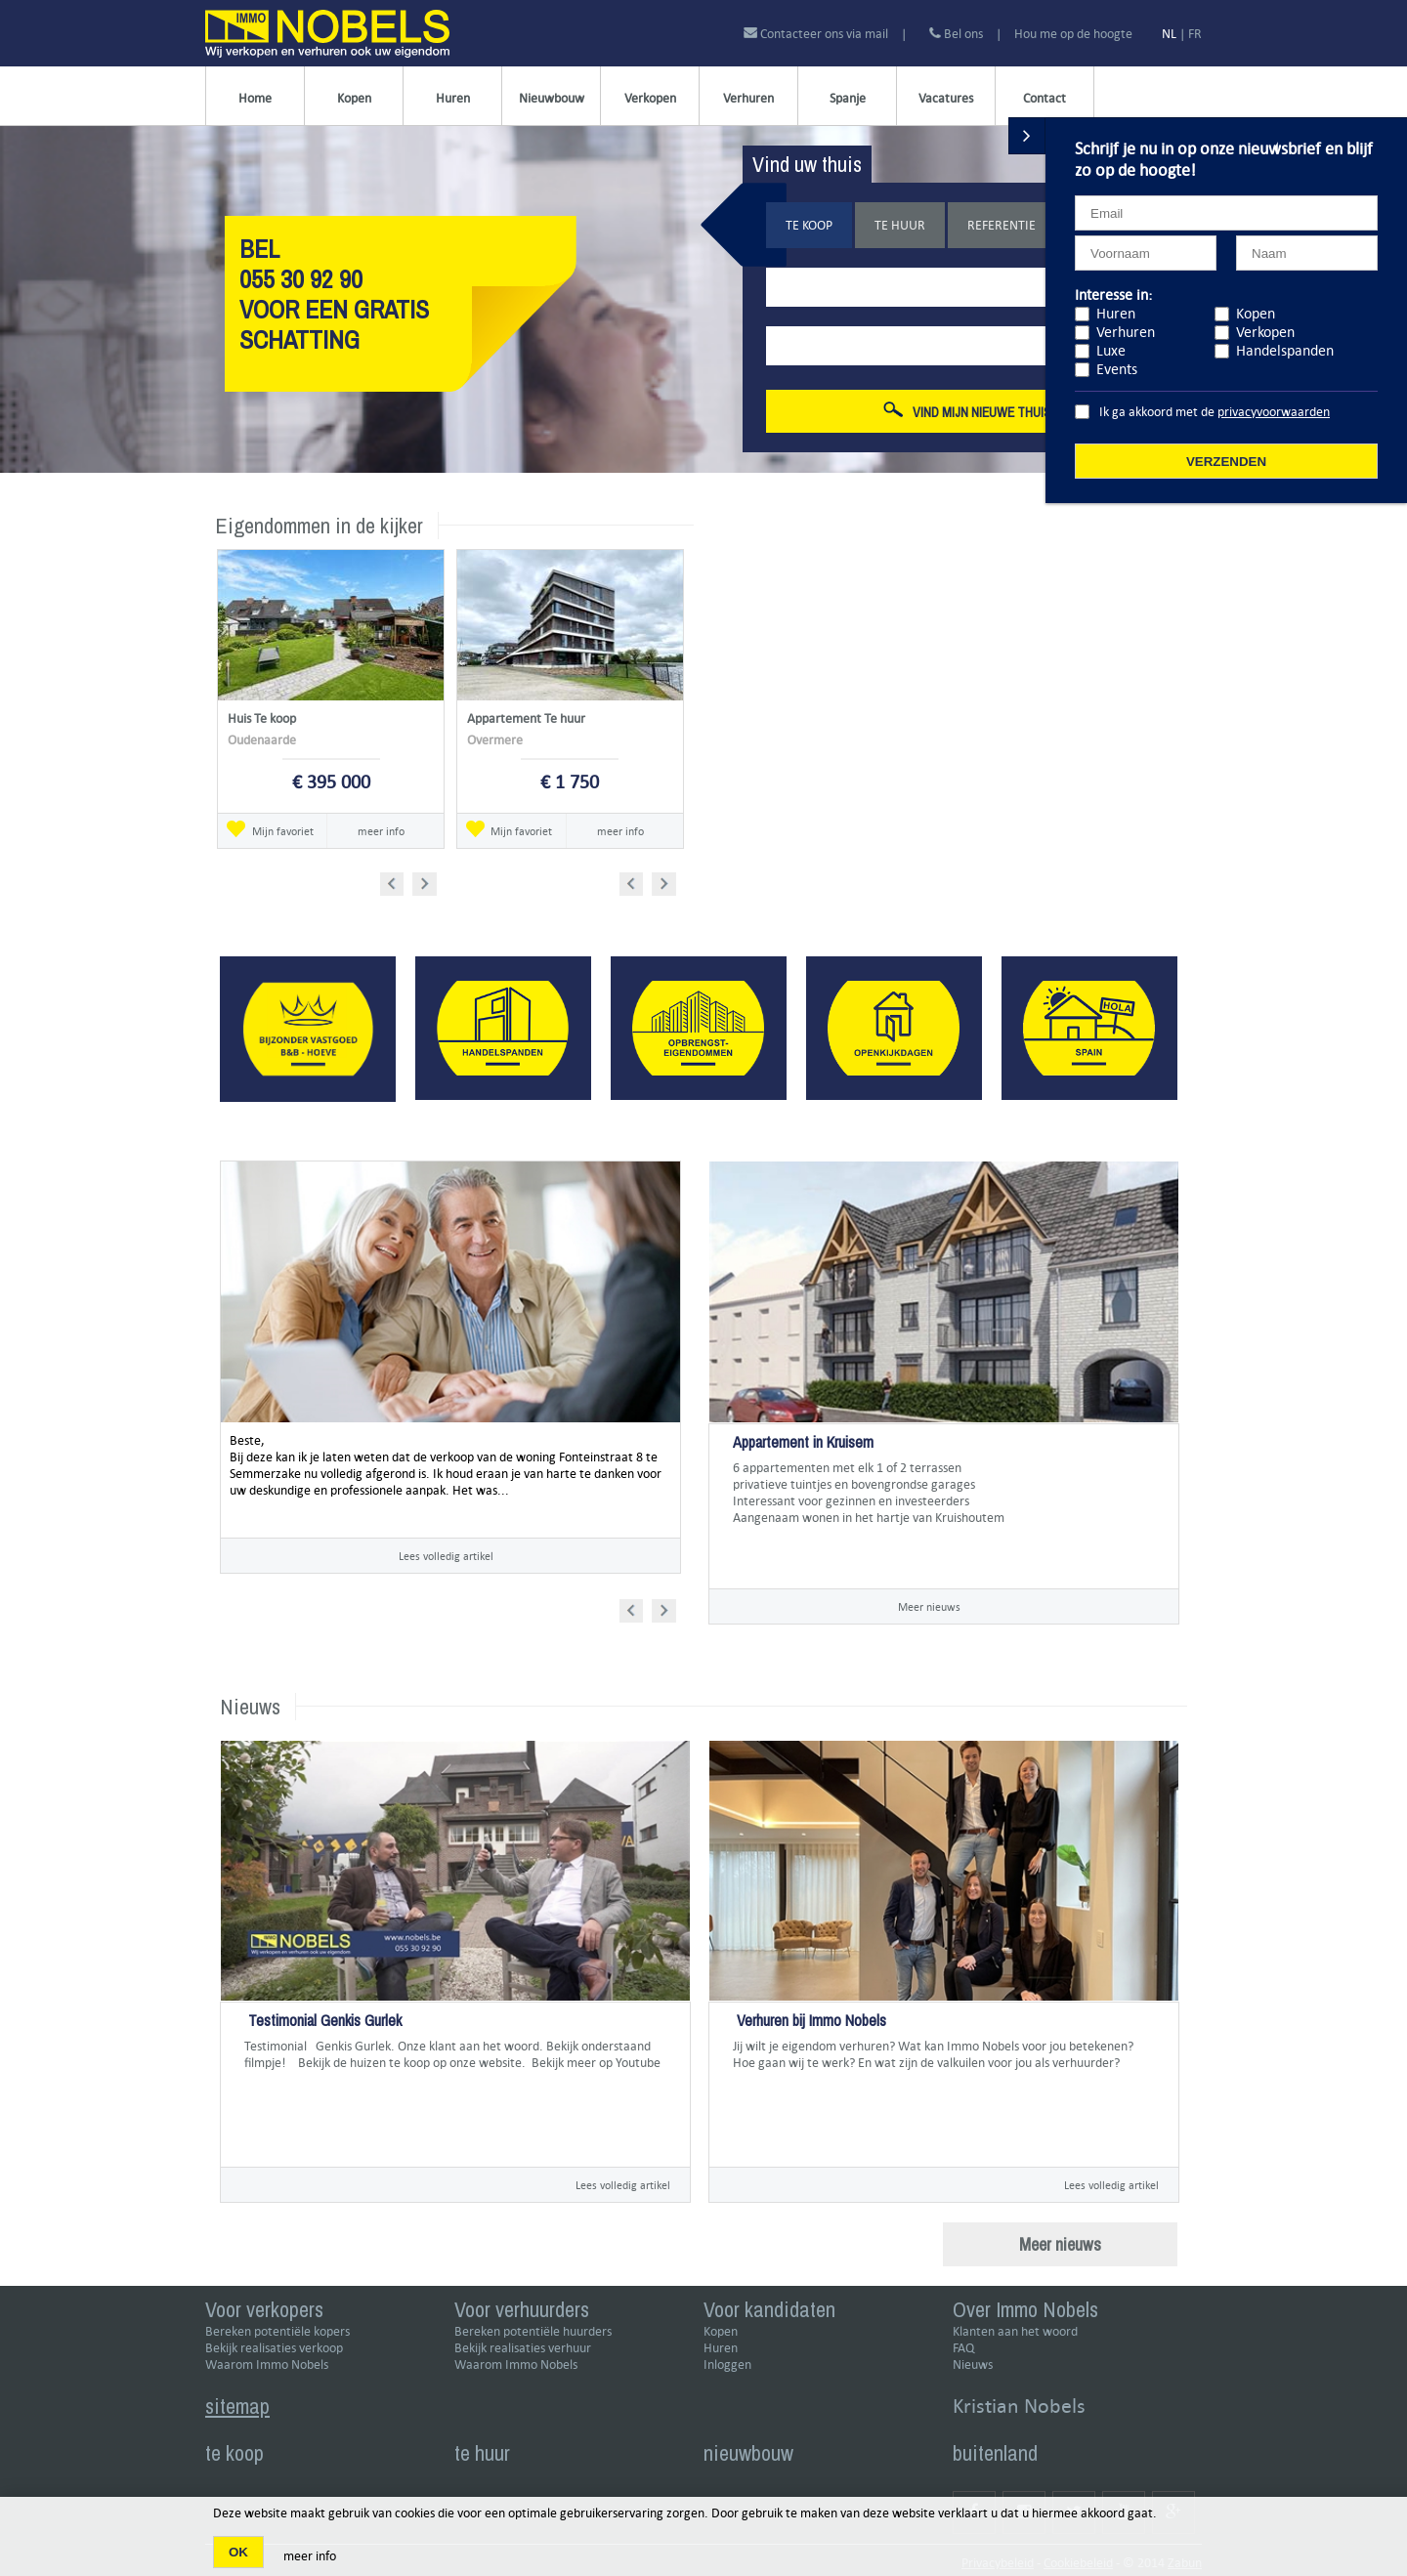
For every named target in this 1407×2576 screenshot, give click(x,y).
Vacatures (945, 98)
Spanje (848, 98)
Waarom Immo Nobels (266, 2364)
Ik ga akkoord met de (1214, 411)
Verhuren (748, 98)
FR (1195, 33)
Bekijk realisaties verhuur (522, 2348)
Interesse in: (1113, 294)
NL (1169, 33)
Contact (1044, 98)
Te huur (899, 225)
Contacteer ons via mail (817, 33)
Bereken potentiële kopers (277, 2331)
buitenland (995, 2453)
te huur (482, 2453)
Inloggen (727, 2364)
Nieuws (973, 2364)
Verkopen (650, 98)
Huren (453, 98)
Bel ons (956, 33)
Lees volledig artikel (446, 1555)
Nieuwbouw (551, 98)
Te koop (809, 225)
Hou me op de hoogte (1073, 33)
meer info (381, 830)
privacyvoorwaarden (1273, 411)
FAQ (963, 2348)
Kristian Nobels (1019, 2405)
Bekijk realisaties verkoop (274, 2348)
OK (238, 2552)
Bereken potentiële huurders (533, 2331)
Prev (398, 880)
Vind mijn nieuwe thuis (967, 411)
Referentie (1001, 225)
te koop (234, 2453)
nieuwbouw (748, 2453)
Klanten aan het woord (1015, 2331)
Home (255, 98)
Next (426, 880)
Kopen (354, 98)
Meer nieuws (929, 1606)
